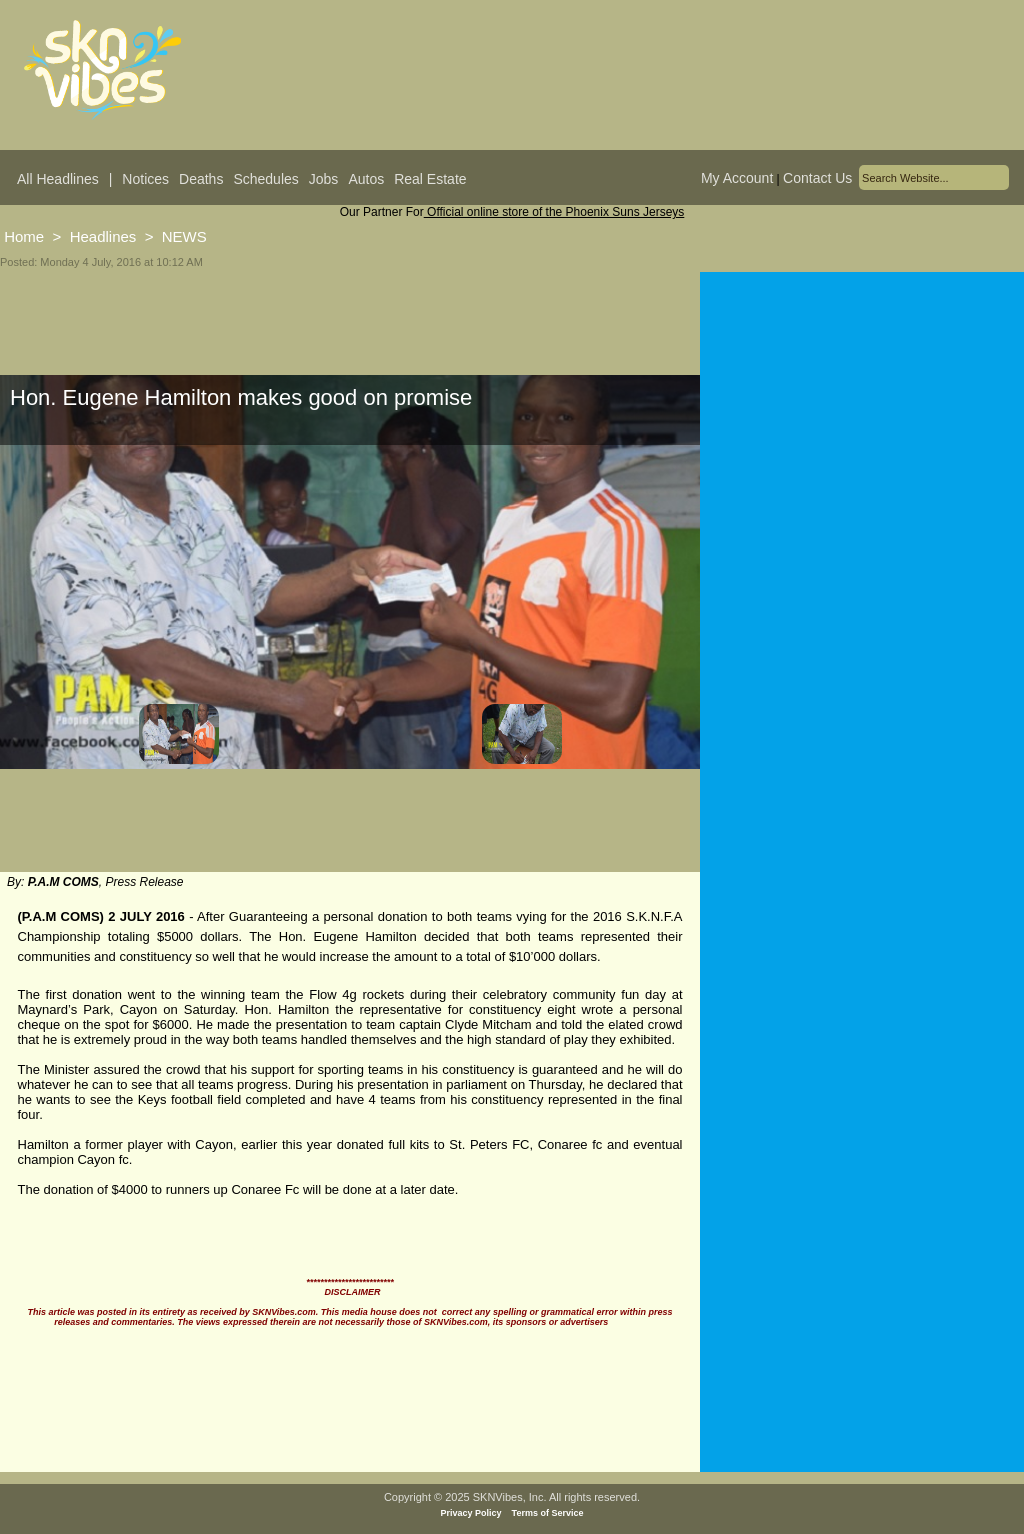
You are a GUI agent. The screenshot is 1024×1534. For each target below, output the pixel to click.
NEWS (184, 236)
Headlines (103, 236)
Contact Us (817, 178)
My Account (737, 178)
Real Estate (430, 179)
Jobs (324, 179)
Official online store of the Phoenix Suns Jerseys (554, 212)
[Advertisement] (862, 572)
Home (24, 236)
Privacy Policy (471, 1513)
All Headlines (58, 179)
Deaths (201, 179)
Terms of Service (548, 1513)
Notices (145, 179)
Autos (366, 179)
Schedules (265, 179)
